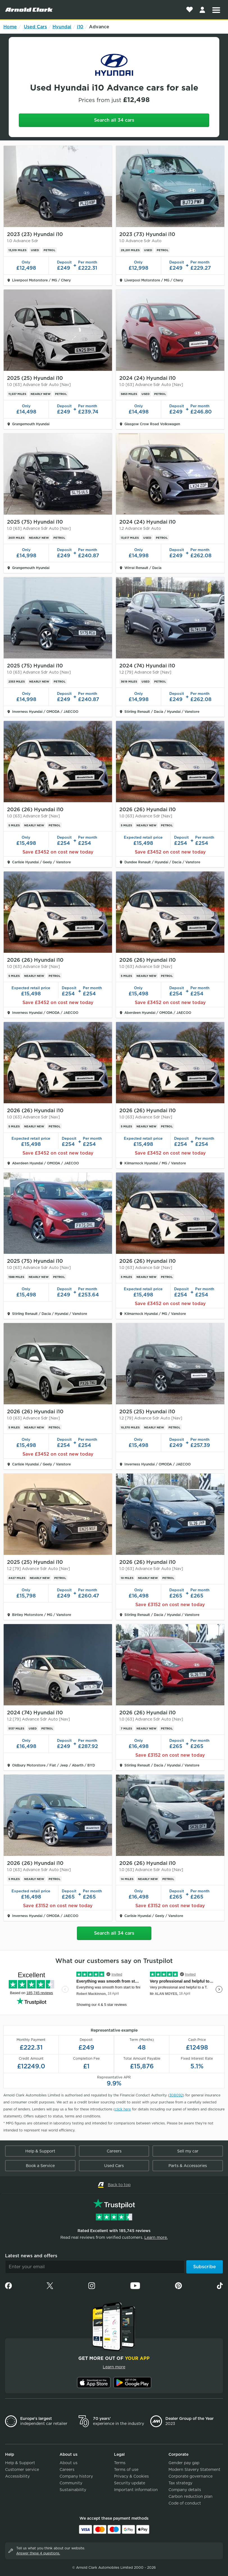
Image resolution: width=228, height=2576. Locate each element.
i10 (80, 26)
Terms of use (126, 2469)
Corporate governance (190, 2476)
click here (123, 2109)
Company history (76, 2476)
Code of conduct (184, 2503)
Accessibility (17, 2476)
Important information (136, 2489)
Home (10, 26)
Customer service (22, 2469)
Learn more (114, 2367)
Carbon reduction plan (190, 2496)
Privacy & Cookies (131, 2476)
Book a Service (40, 2165)
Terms (120, 2463)
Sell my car (188, 2151)
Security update (129, 2483)
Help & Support (40, 2151)
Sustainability (73, 2489)
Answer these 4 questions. (38, 2553)
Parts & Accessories (187, 2165)
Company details (184, 2489)
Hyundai (62, 26)
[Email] (94, 2267)
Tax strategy (180, 2483)
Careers (114, 2151)
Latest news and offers (31, 2255)
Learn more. (156, 2237)
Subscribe (204, 2266)
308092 (176, 2095)
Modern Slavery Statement (194, 2469)
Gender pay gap (183, 2463)
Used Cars (35, 26)
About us (68, 2463)
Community (71, 2483)
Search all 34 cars (114, 120)
